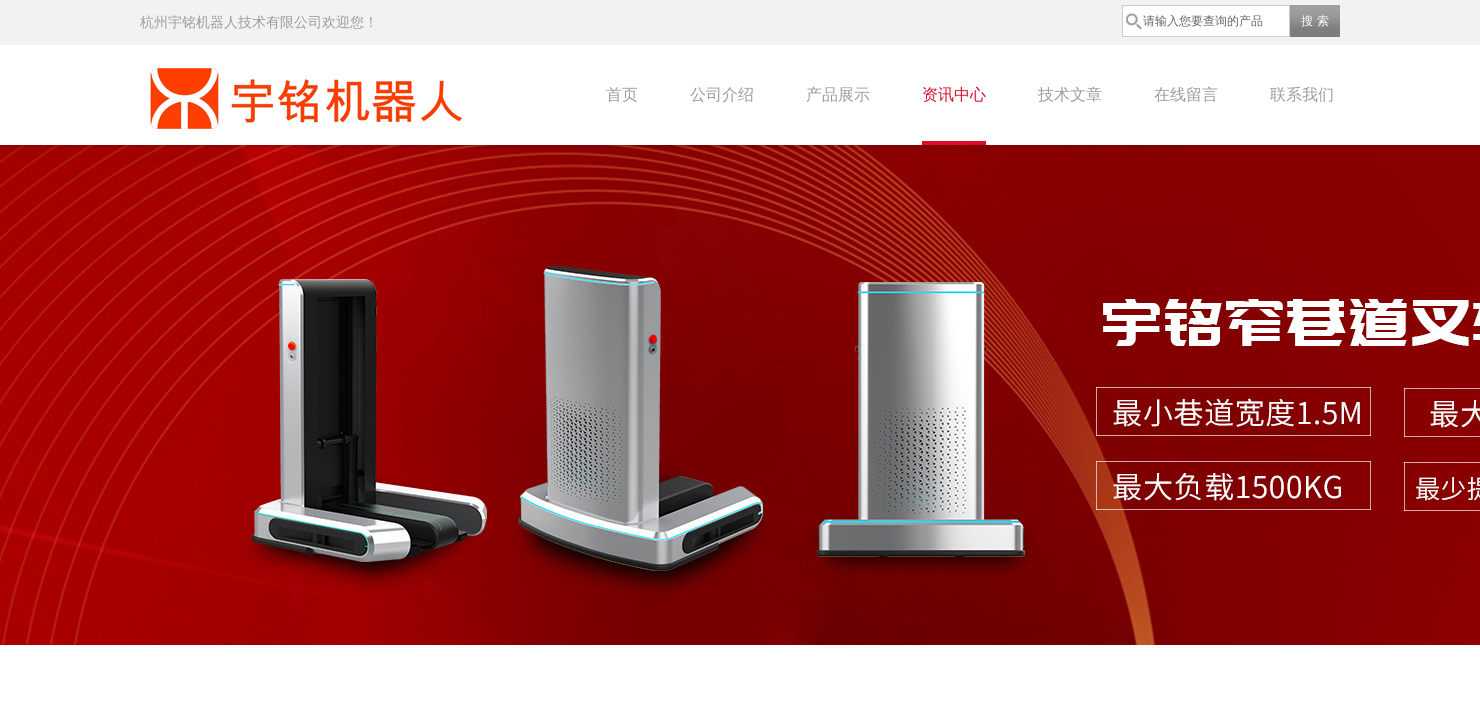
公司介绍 (722, 94)
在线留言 (1186, 94)
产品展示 (838, 94)
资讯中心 (954, 94)
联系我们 (1302, 94)
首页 (622, 94)
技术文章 (1070, 94)
